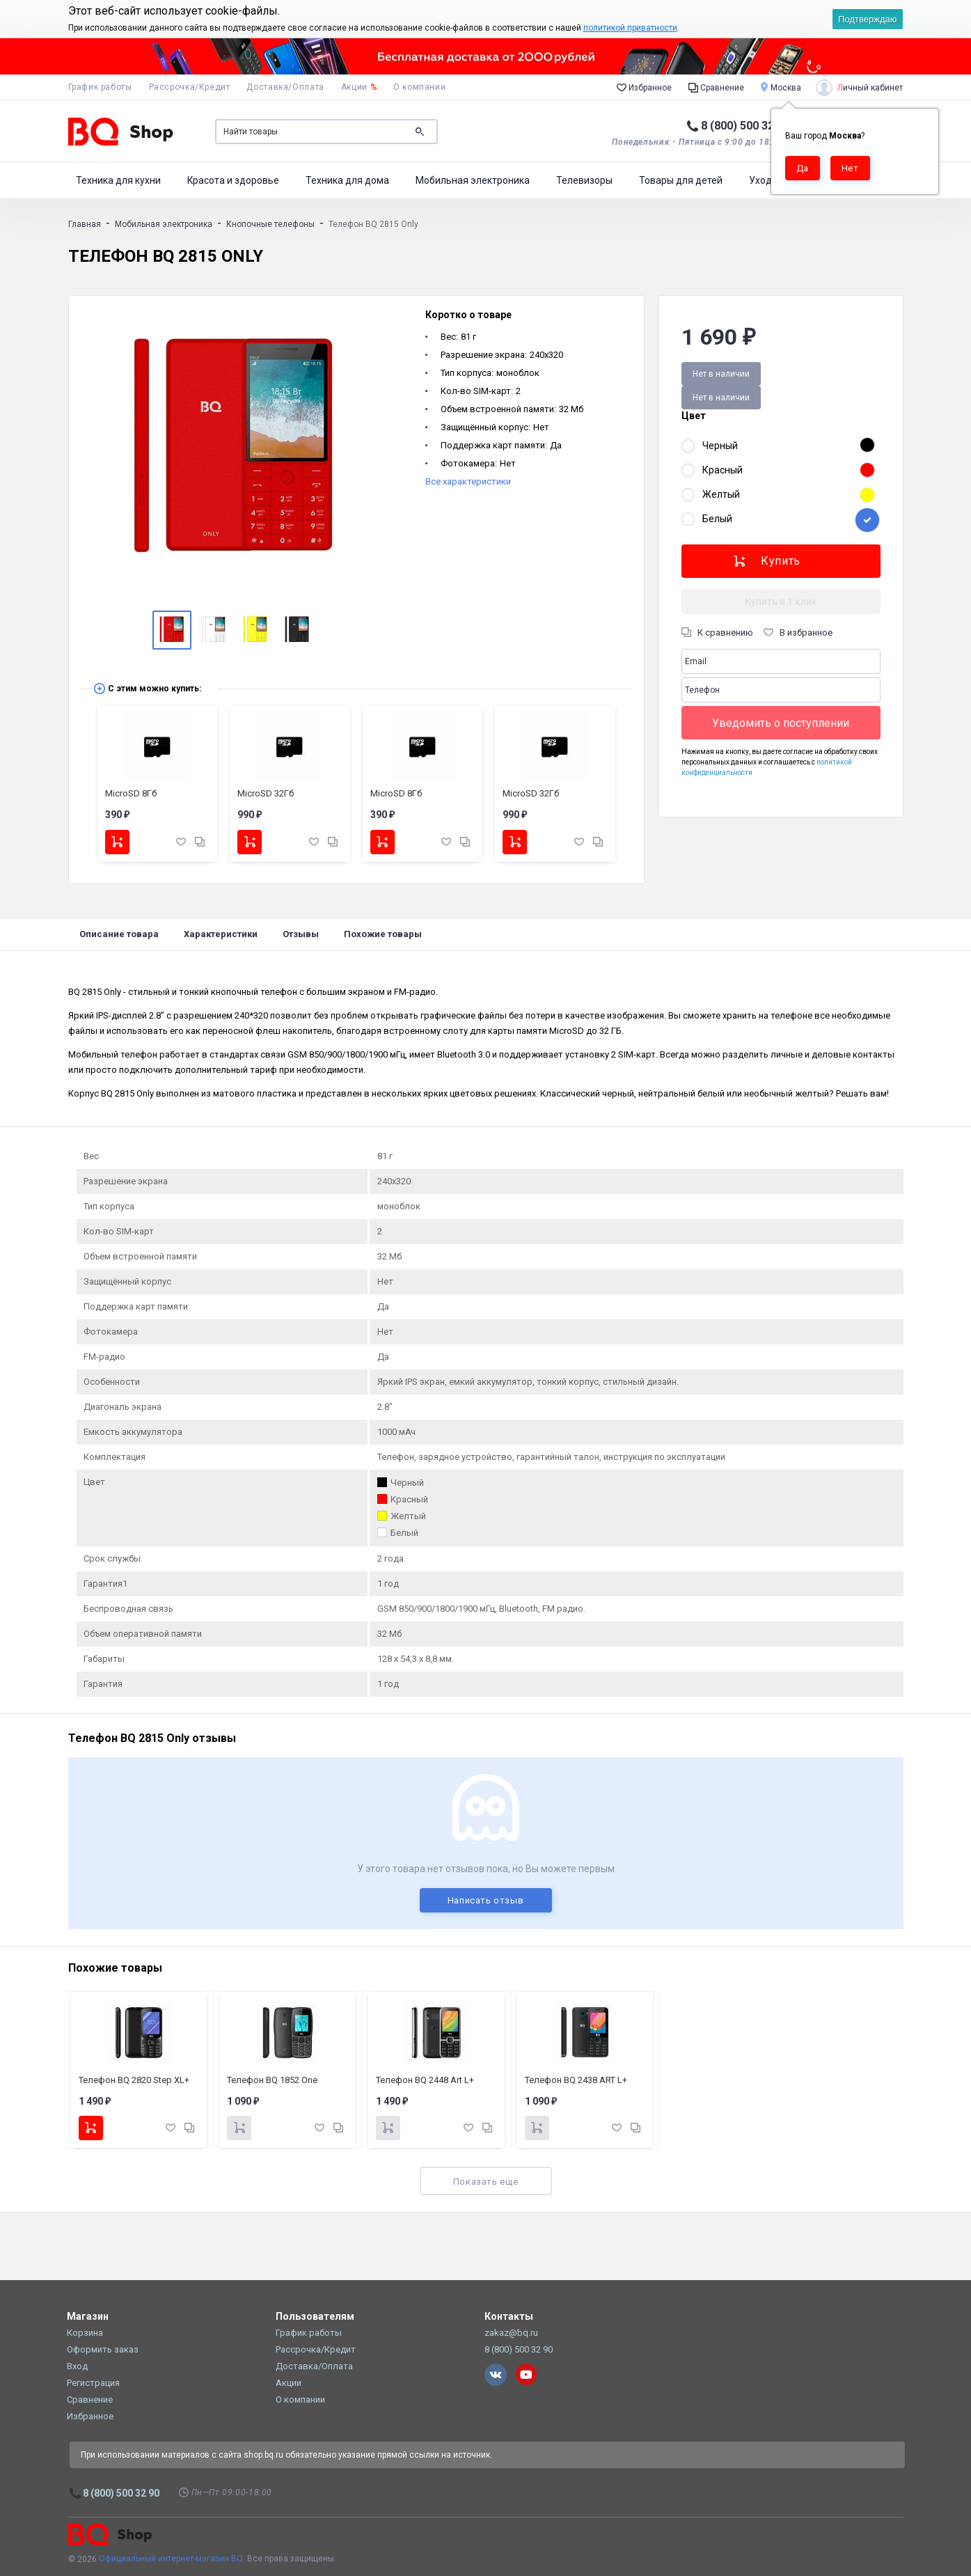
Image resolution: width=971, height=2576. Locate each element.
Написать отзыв (486, 1900)
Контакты (508, 2316)
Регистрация (93, 2383)
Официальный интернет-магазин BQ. (172, 2559)
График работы (100, 87)
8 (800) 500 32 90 (745, 125)
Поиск (419, 131)
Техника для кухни (118, 180)
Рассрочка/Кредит (189, 87)
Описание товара (119, 934)
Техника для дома (347, 180)
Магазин (88, 2316)
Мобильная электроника (473, 180)
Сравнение (716, 87)
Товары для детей (681, 180)
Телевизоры (584, 180)
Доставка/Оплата (285, 87)
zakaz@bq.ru (511, 2332)
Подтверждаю (867, 19)
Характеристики (221, 934)
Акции (359, 87)
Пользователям (315, 2316)
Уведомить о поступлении (780, 723)
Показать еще (485, 2181)
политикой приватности (630, 28)
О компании (419, 87)
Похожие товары (383, 934)
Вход (77, 2366)
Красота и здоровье (233, 180)
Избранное (644, 87)
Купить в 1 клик (781, 601)
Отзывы (301, 934)
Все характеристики (468, 481)
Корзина (85, 2332)
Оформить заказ (103, 2349)
